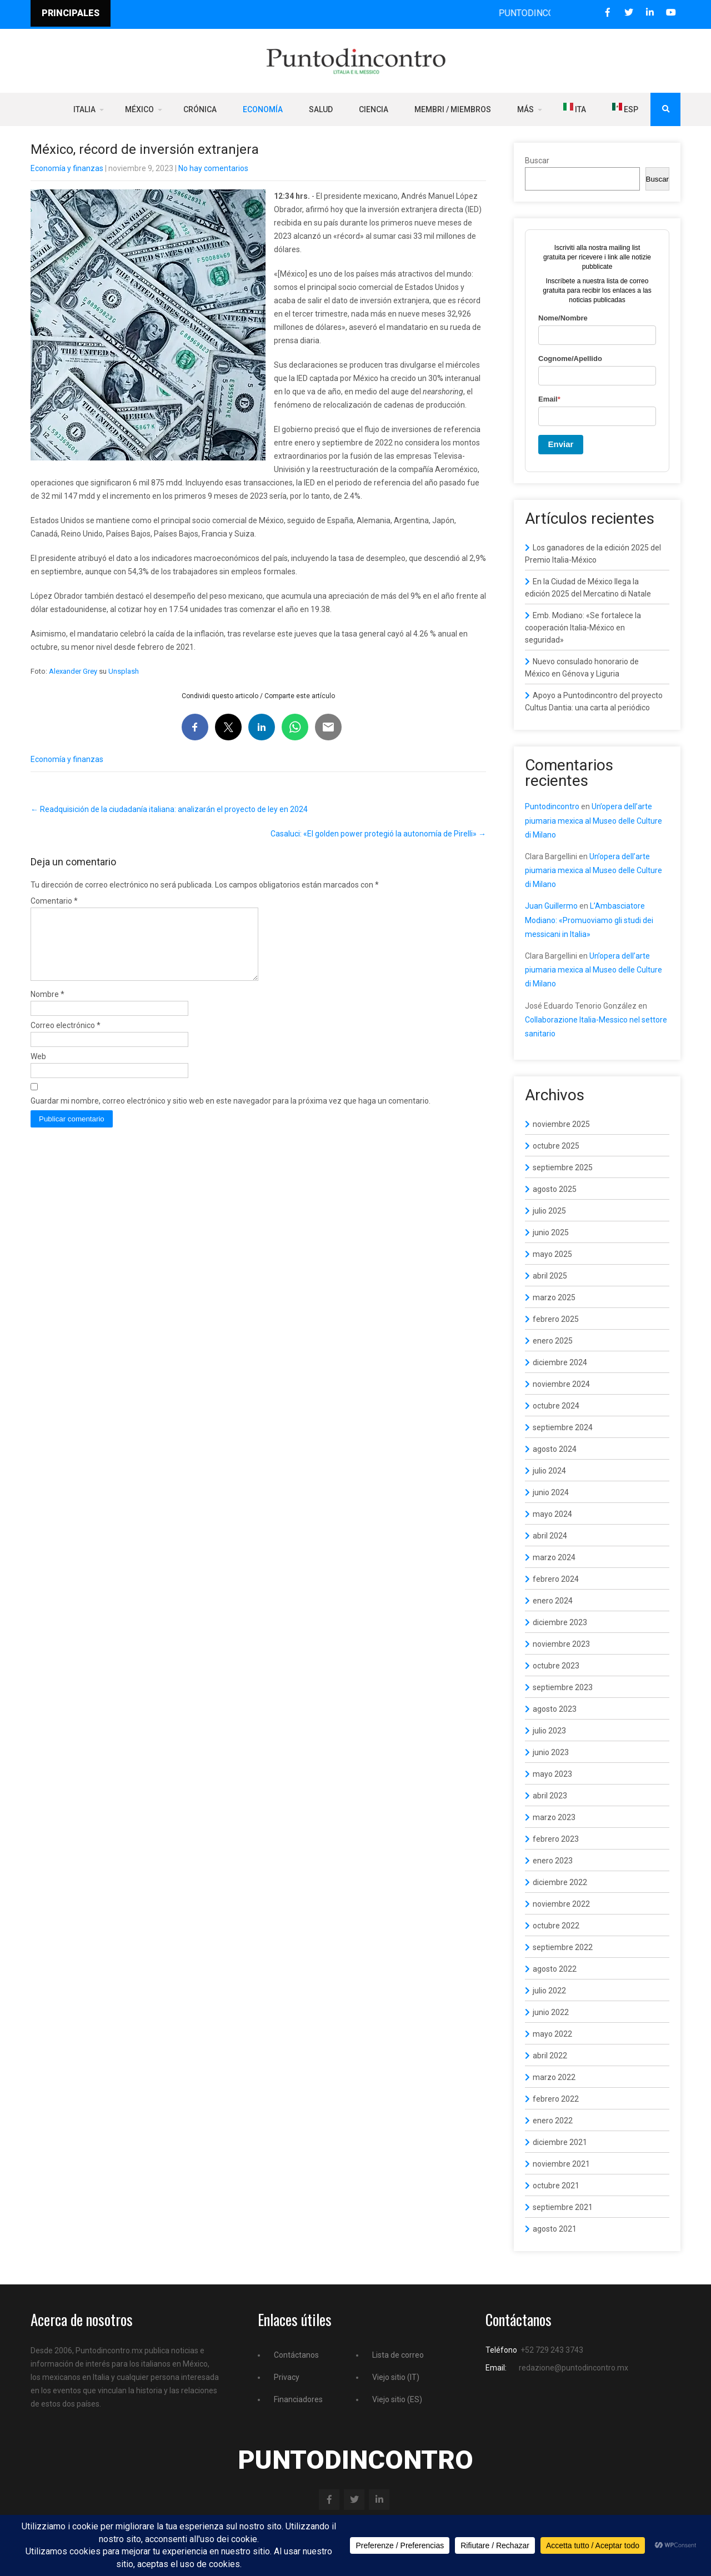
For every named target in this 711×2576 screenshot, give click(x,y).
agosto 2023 (555, 1709)
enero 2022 (553, 2120)
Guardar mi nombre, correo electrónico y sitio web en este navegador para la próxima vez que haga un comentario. (230, 1114)
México (139, 109)
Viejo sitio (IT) (395, 2377)
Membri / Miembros (452, 109)
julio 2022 (549, 1990)
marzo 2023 (554, 1817)
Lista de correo (398, 2355)
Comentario (54, 900)
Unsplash (123, 671)
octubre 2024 (556, 1405)
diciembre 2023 (560, 1622)
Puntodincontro (552, 806)
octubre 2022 (556, 1925)
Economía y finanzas (67, 168)
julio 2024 (549, 1470)
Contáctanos (296, 2355)
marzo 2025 (554, 1297)
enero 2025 (553, 1340)
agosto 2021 (555, 2228)
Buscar (537, 160)
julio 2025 (549, 1210)
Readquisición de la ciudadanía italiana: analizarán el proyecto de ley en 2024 (169, 809)
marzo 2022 (554, 2077)
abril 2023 (550, 1795)
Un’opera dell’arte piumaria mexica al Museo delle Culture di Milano (593, 820)
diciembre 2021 (560, 2142)
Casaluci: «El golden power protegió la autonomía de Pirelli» (378, 833)
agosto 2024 (555, 1449)
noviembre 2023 (561, 1644)
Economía (263, 109)
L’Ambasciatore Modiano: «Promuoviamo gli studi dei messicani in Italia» (589, 919)
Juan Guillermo (551, 905)
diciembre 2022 (560, 1882)
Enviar (561, 444)
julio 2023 (549, 1730)
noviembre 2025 (561, 1124)
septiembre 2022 (563, 1947)
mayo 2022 (552, 2033)
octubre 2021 (556, 2185)
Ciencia (373, 109)
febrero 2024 (556, 1579)
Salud (321, 109)
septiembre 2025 (563, 1167)
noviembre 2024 (561, 1384)
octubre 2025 (556, 1145)
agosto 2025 (555, 1189)
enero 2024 (553, 1600)
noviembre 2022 (561, 1904)
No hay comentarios (213, 168)
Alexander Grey (73, 671)
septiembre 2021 (563, 2207)
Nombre (47, 1007)
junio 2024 (551, 1492)
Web (38, 1069)
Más (525, 109)
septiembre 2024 (563, 1427)
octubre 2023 (556, 1665)
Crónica (200, 109)
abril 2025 (550, 1275)
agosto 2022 (555, 1968)
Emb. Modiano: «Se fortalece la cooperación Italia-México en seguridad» (583, 627)
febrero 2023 (556, 1839)
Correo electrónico (66, 1038)
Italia (84, 109)
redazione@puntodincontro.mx (573, 2367)
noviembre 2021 (561, 2163)
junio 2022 (551, 2012)
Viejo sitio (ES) (397, 2399)
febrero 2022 (556, 2098)
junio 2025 (551, 1232)
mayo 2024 (552, 1514)
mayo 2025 (552, 1254)
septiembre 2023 (563, 1687)
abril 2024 (550, 1535)
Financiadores (298, 2399)
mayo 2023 (552, 1774)
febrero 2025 (556, 1319)
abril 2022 (550, 2055)
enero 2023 (553, 1860)
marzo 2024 (554, 1557)
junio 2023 (551, 1752)
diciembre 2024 (560, 1362)
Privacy (286, 2377)
